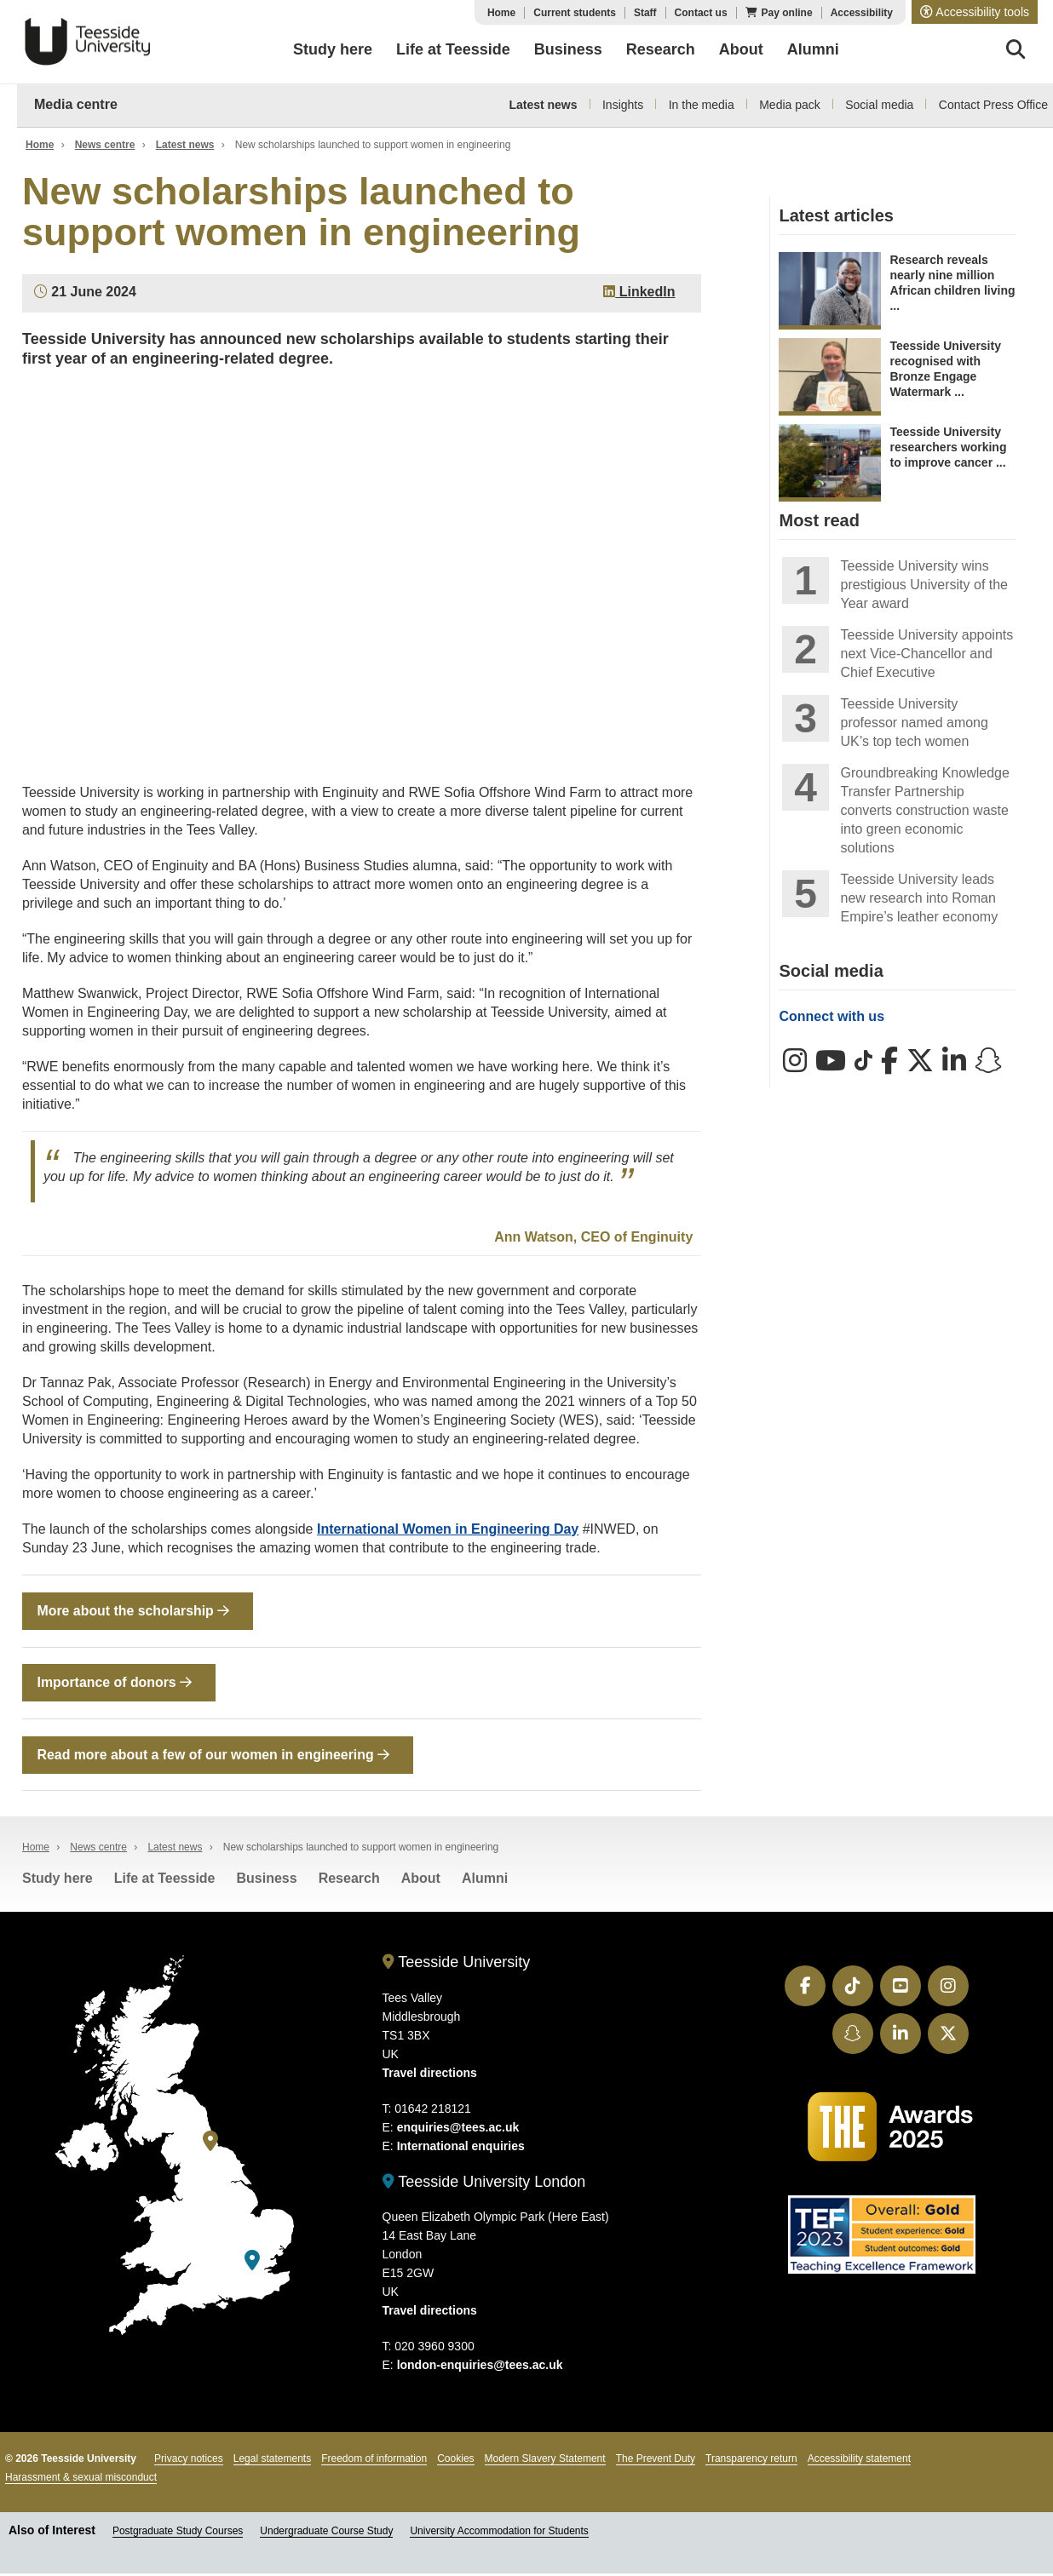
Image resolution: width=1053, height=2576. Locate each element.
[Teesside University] (210, 2142)
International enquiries (461, 2147)
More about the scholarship (133, 1611)
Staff (645, 13)
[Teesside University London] (252, 2262)
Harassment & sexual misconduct (81, 2479)
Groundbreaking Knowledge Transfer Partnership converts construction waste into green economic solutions (924, 810)
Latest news (543, 105)
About (420, 1880)
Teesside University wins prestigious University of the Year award (924, 585)
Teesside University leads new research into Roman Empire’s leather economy (919, 898)
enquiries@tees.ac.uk (458, 2129)
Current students (574, 13)
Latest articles (836, 215)
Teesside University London (484, 2183)
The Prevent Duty (655, 2460)
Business (267, 1880)
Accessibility (862, 13)
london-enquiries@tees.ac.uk (480, 2366)
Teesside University (88, 41)
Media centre (76, 104)
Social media (879, 105)
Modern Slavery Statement (545, 2460)
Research (349, 1880)
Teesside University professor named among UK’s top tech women (913, 723)
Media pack (789, 105)
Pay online (787, 13)
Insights (622, 105)
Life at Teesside (165, 1880)
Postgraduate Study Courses (177, 2533)
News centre (105, 145)
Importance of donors (115, 1683)
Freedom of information (374, 2460)
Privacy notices (188, 2460)
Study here (57, 1880)
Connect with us (831, 1016)
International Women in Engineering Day (447, 1529)
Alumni (485, 1880)
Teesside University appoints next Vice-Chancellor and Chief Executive (926, 654)
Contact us (701, 13)
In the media (701, 105)
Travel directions (430, 2074)
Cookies (455, 2460)
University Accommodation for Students (499, 2533)
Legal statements (272, 2460)
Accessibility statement (859, 2460)
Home (501, 13)
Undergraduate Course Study (326, 2533)
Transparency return (751, 2460)
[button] (975, 12)
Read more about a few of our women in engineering (214, 1755)
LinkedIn (639, 291)
